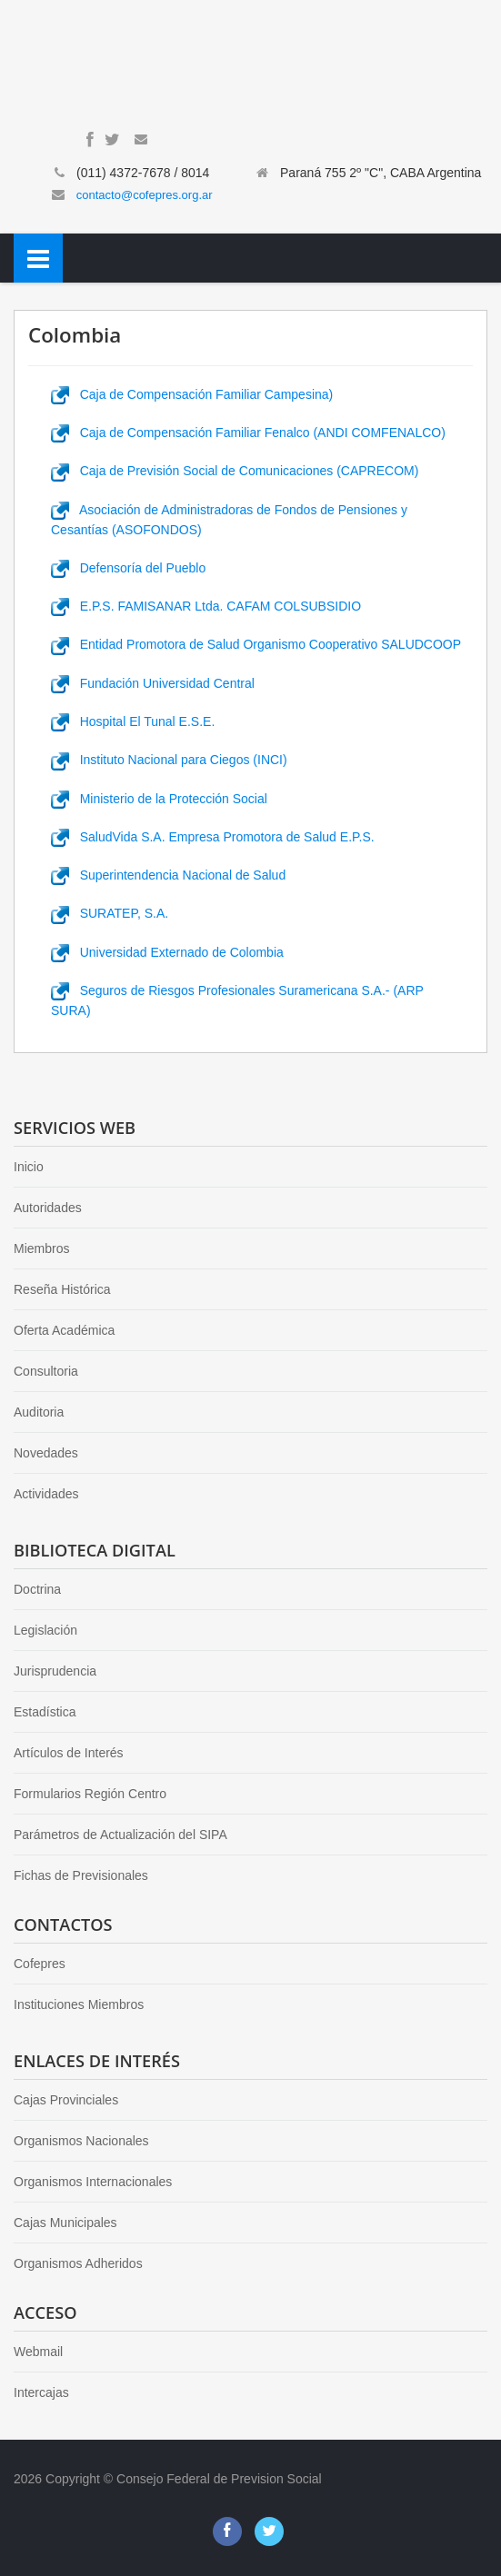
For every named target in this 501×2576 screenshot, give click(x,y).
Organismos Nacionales (81, 2140)
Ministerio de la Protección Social (159, 798)
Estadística (44, 1712)
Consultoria (46, 1371)
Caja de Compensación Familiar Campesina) (192, 394)
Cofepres (39, 1963)
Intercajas (41, 2392)
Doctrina (37, 1589)
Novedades (46, 1453)
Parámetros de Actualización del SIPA (120, 1834)
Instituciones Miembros (79, 2004)
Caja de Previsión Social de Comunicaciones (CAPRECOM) (234, 470)
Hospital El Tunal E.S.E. (133, 721)
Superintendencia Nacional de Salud (168, 875)
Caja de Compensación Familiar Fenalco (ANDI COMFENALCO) (248, 432)
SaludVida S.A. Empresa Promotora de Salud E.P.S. (213, 837)
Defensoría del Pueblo (128, 568)
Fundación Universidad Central (153, 683)
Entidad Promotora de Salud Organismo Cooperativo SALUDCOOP (256, 644)
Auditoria (39, 1412)
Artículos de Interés (69, 1753)
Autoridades (48, 1207)
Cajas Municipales (65, 2222)
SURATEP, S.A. (109, 913)
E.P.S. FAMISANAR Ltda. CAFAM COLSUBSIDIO (206, 606)
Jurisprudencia (55, 1671)
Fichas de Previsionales (81, 1875)
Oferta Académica (64, 1330)
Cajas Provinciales (66, 2100)
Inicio (29, 1166)
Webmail (38, 2351)
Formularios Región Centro (90, 1793)
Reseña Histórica (62, 1289)
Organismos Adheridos (78, 2263)
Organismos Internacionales (93, 2181)
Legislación (45, 1630)
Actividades (46, 1494)
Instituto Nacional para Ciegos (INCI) (169, 759)
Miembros (41, 1248)
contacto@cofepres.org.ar (144, 195)
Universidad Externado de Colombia (167, 952)
